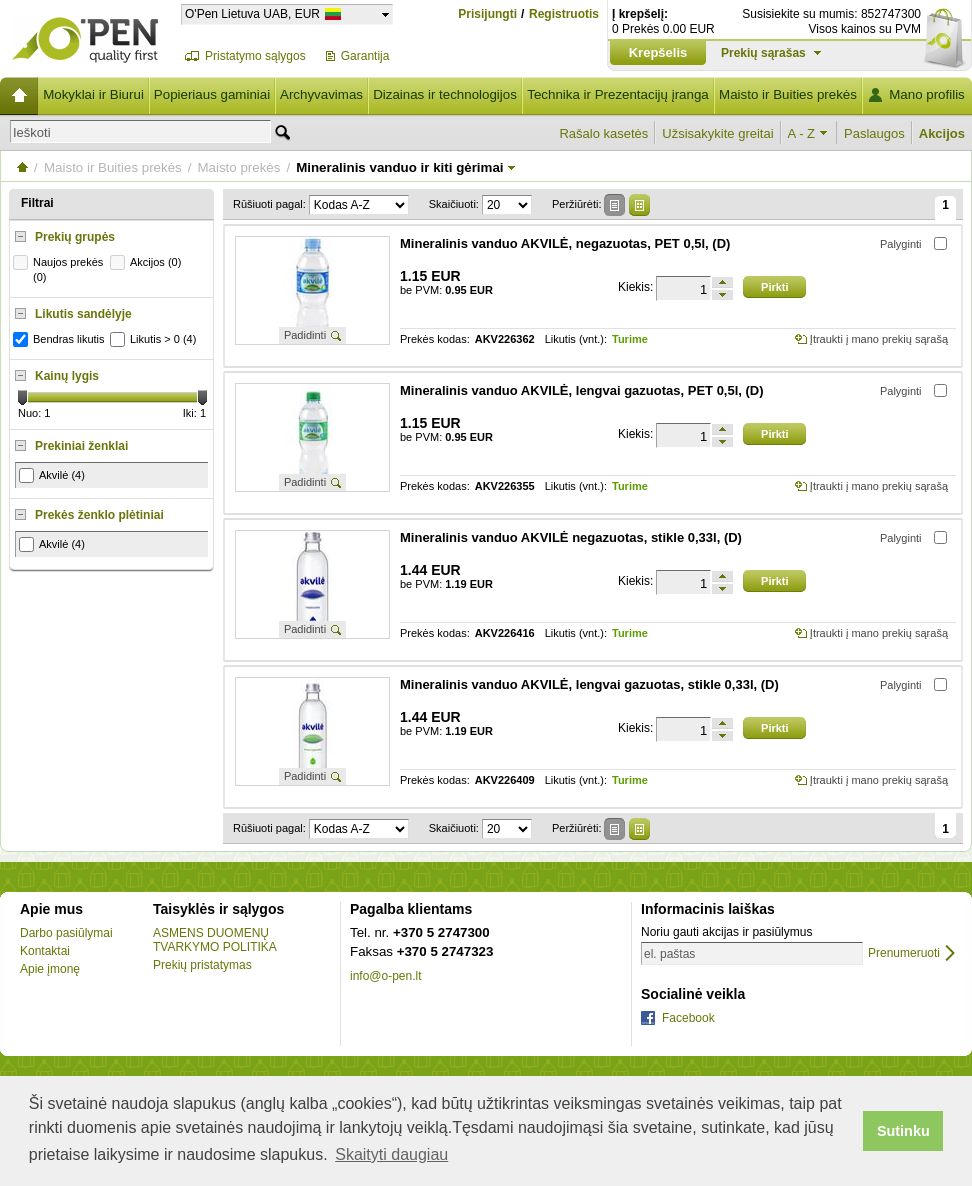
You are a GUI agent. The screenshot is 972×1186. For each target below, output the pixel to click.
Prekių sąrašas (763, 53)
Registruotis (564, 14)
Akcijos (942, 133)
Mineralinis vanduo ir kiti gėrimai (399, 167)
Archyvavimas (321, 94)
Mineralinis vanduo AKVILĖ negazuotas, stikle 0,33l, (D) (571, 537)
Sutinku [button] (903, 1131)
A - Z (801, 133)
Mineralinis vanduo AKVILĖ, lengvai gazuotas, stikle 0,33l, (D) (589, 684)
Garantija (365, 56)
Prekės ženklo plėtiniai (99, 515)
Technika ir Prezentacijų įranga (618, 94)
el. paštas (669, 954)
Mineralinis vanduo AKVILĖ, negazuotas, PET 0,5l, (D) (565, 243)
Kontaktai (45, 951)
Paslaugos (874, 133)
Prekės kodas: (435, 339)
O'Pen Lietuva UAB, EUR (252, 13)
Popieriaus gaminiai (212, 94)
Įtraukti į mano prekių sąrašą (879, 339)
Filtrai (37, 203)
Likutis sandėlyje (83, 314)
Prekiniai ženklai (81, 446)
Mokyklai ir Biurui (93, 94)
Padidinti (305, 335)
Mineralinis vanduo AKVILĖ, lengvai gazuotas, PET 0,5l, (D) (582, 390)
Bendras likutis (61, 339)
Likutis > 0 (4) (155, 339)
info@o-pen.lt (386, 976)
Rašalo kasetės (603, 133)
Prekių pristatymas (202, 965)
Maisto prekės (238, 167)
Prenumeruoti (904, 953)
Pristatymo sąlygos (255, 56)
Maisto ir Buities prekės (788, 94)
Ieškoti (32, 132)
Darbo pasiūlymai (66, 933)
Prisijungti (487, 14)
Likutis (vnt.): (576, 339)
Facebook (688, 1018)
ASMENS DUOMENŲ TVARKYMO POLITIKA (215, 940)
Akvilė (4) (52, 475)
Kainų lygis (67, 376)
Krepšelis (658, 52)
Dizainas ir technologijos (445, 94)
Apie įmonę (50, 969)
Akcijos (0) (148, 262)
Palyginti (901, 244)
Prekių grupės (75, 237)
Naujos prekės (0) (60, 269)
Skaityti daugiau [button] (391, 1154)
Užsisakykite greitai (717, 133)
